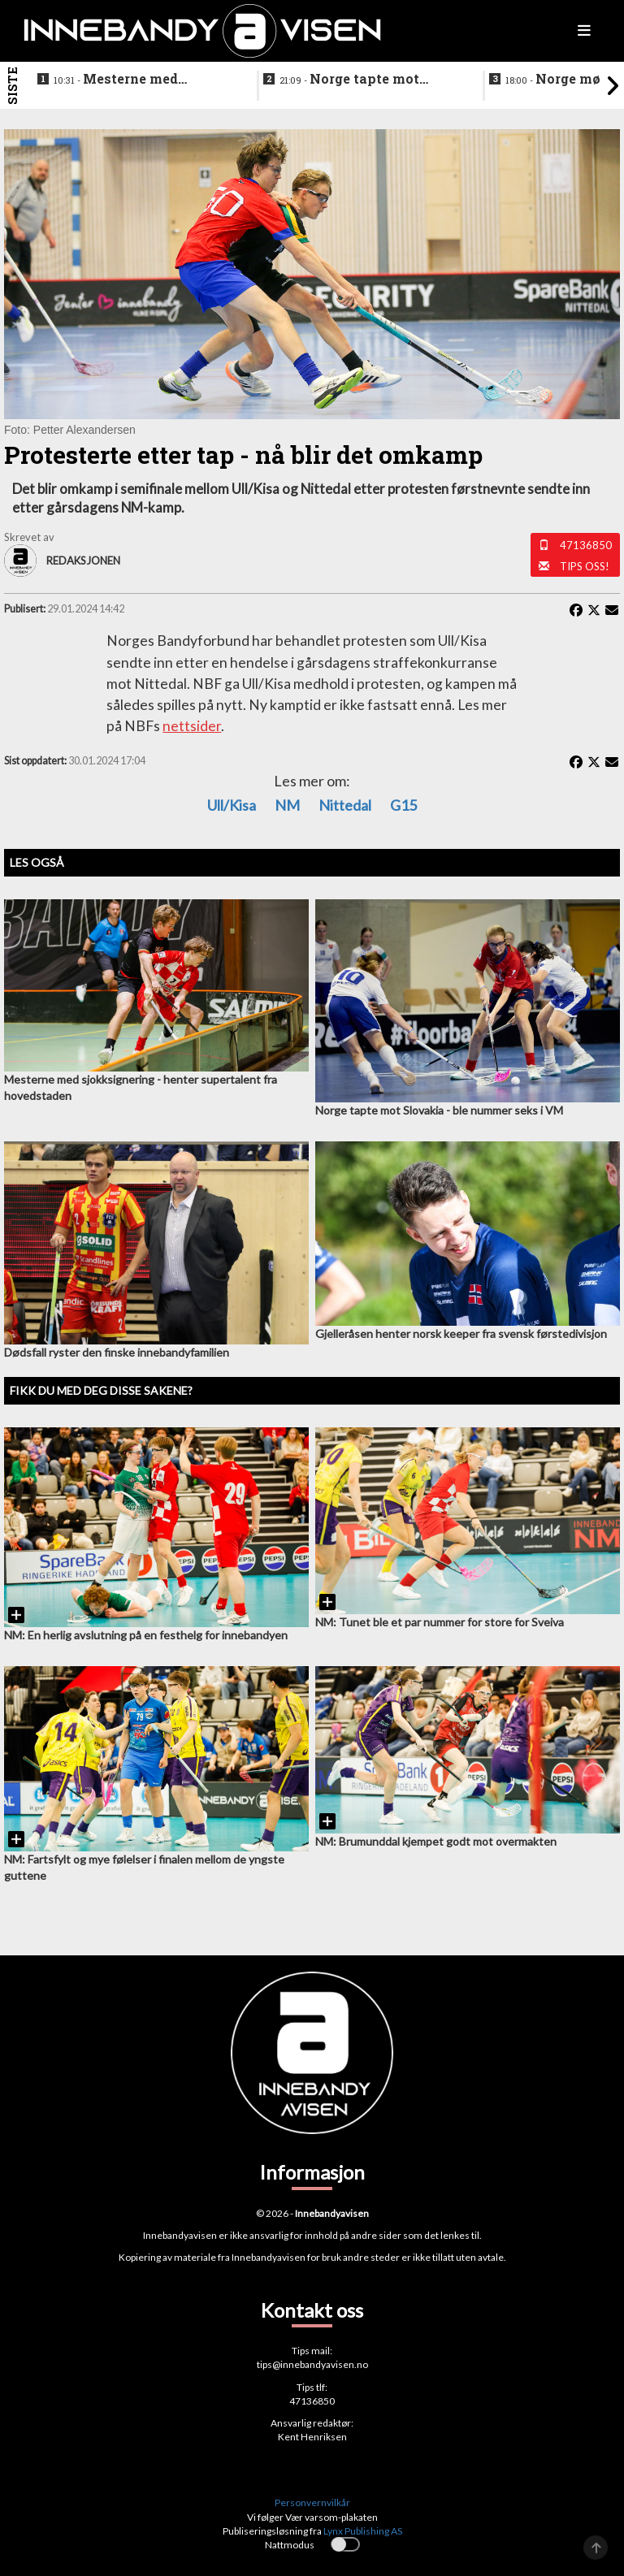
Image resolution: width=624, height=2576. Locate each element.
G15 (403, 805)
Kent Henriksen (312, 2437)
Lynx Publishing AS (362, 2531)
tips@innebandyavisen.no (312, 2364)
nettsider (191, 725)
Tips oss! (584, 566)
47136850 (586, 545)
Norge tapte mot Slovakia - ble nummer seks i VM (355, 80)
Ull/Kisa (231, 805)
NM (287, 805)
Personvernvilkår (312, 2502)
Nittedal (344, 805)
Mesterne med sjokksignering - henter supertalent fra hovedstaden (132, 80)
